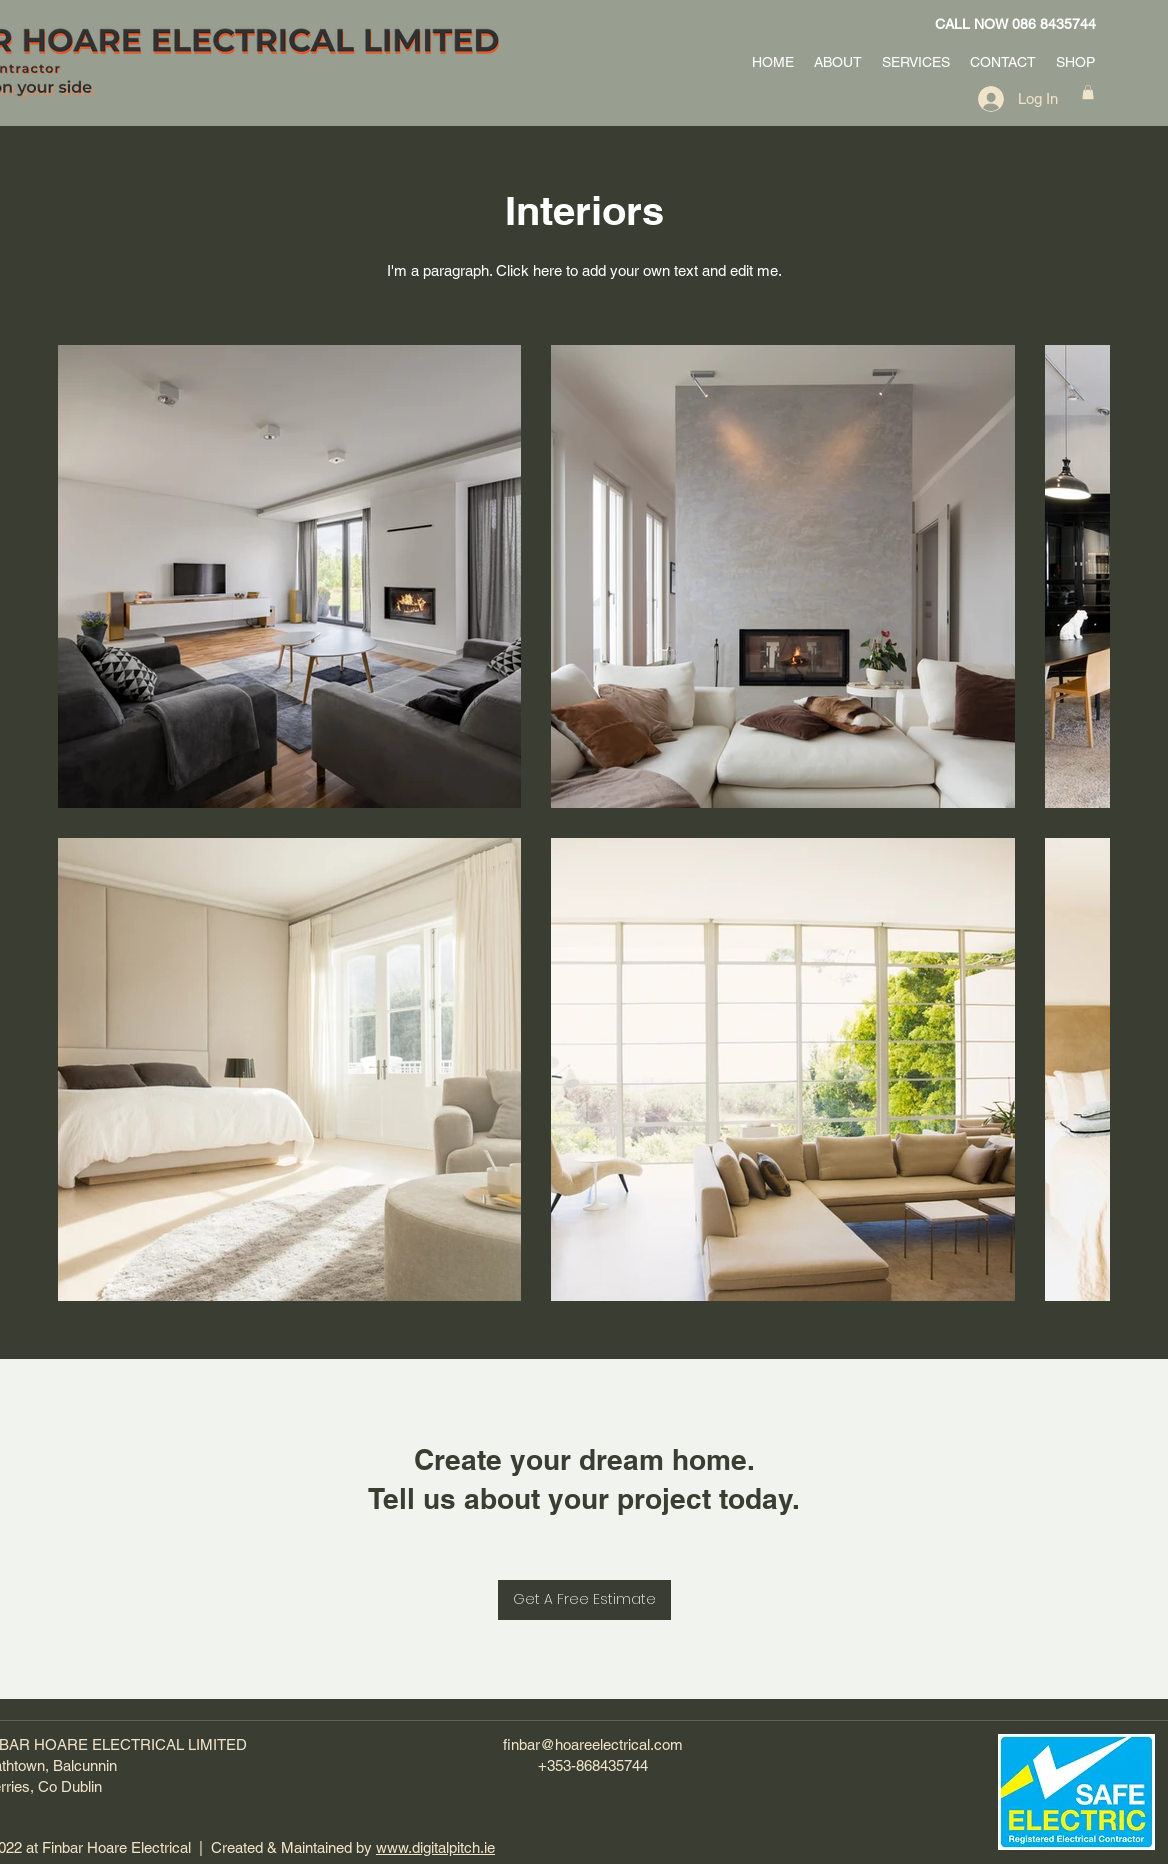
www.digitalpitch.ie (435, 1847)
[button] (1088, 92)
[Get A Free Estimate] (584, 1600)
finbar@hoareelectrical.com (593, 1744)
